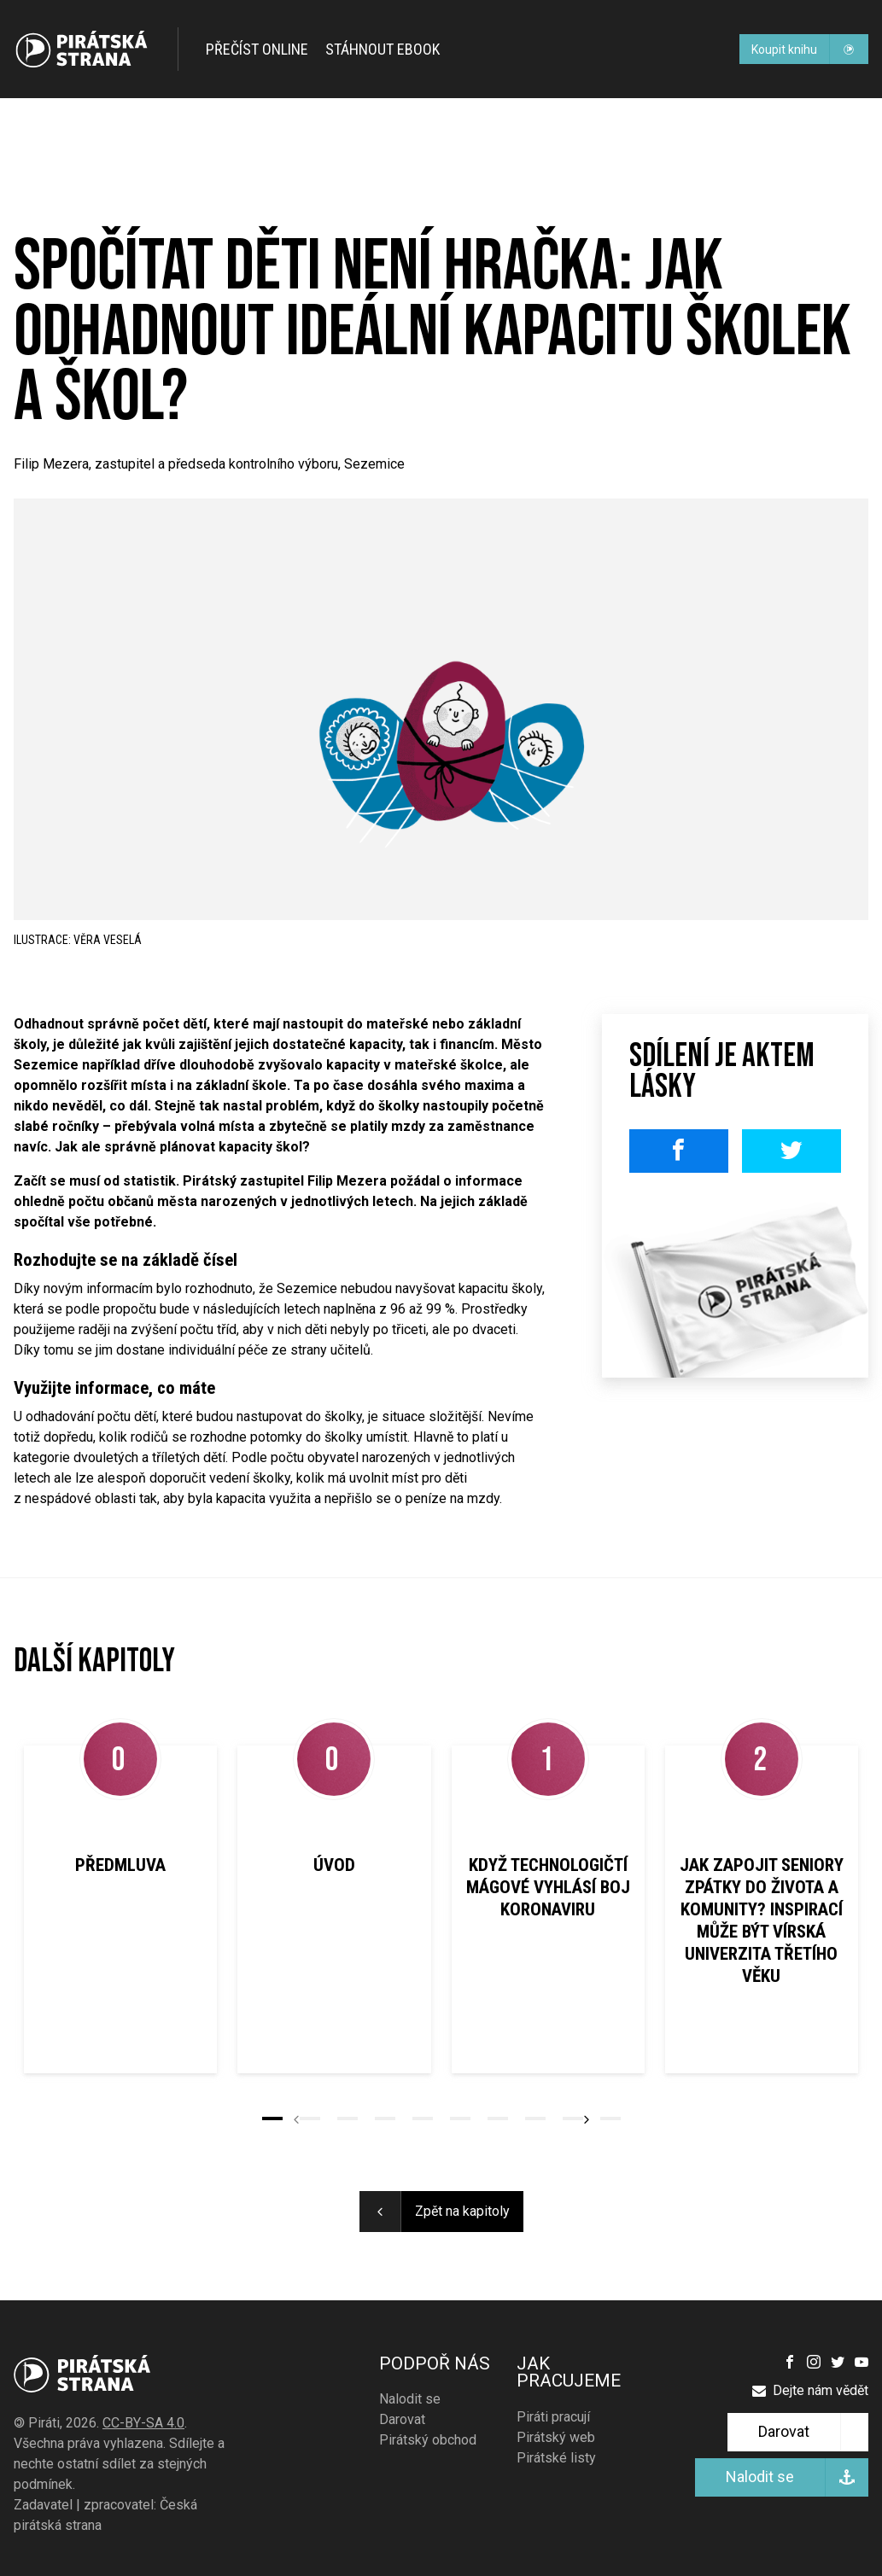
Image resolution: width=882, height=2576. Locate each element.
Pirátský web (556, 2437)
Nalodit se (410, 2399)
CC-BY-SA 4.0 (143, 2423)
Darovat (402, 2419)
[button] (272, 2118)
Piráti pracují (553, 2417)
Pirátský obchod (427, 2440)
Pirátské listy (556, 2458)
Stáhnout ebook (382, 49)
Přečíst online (257, 49)
